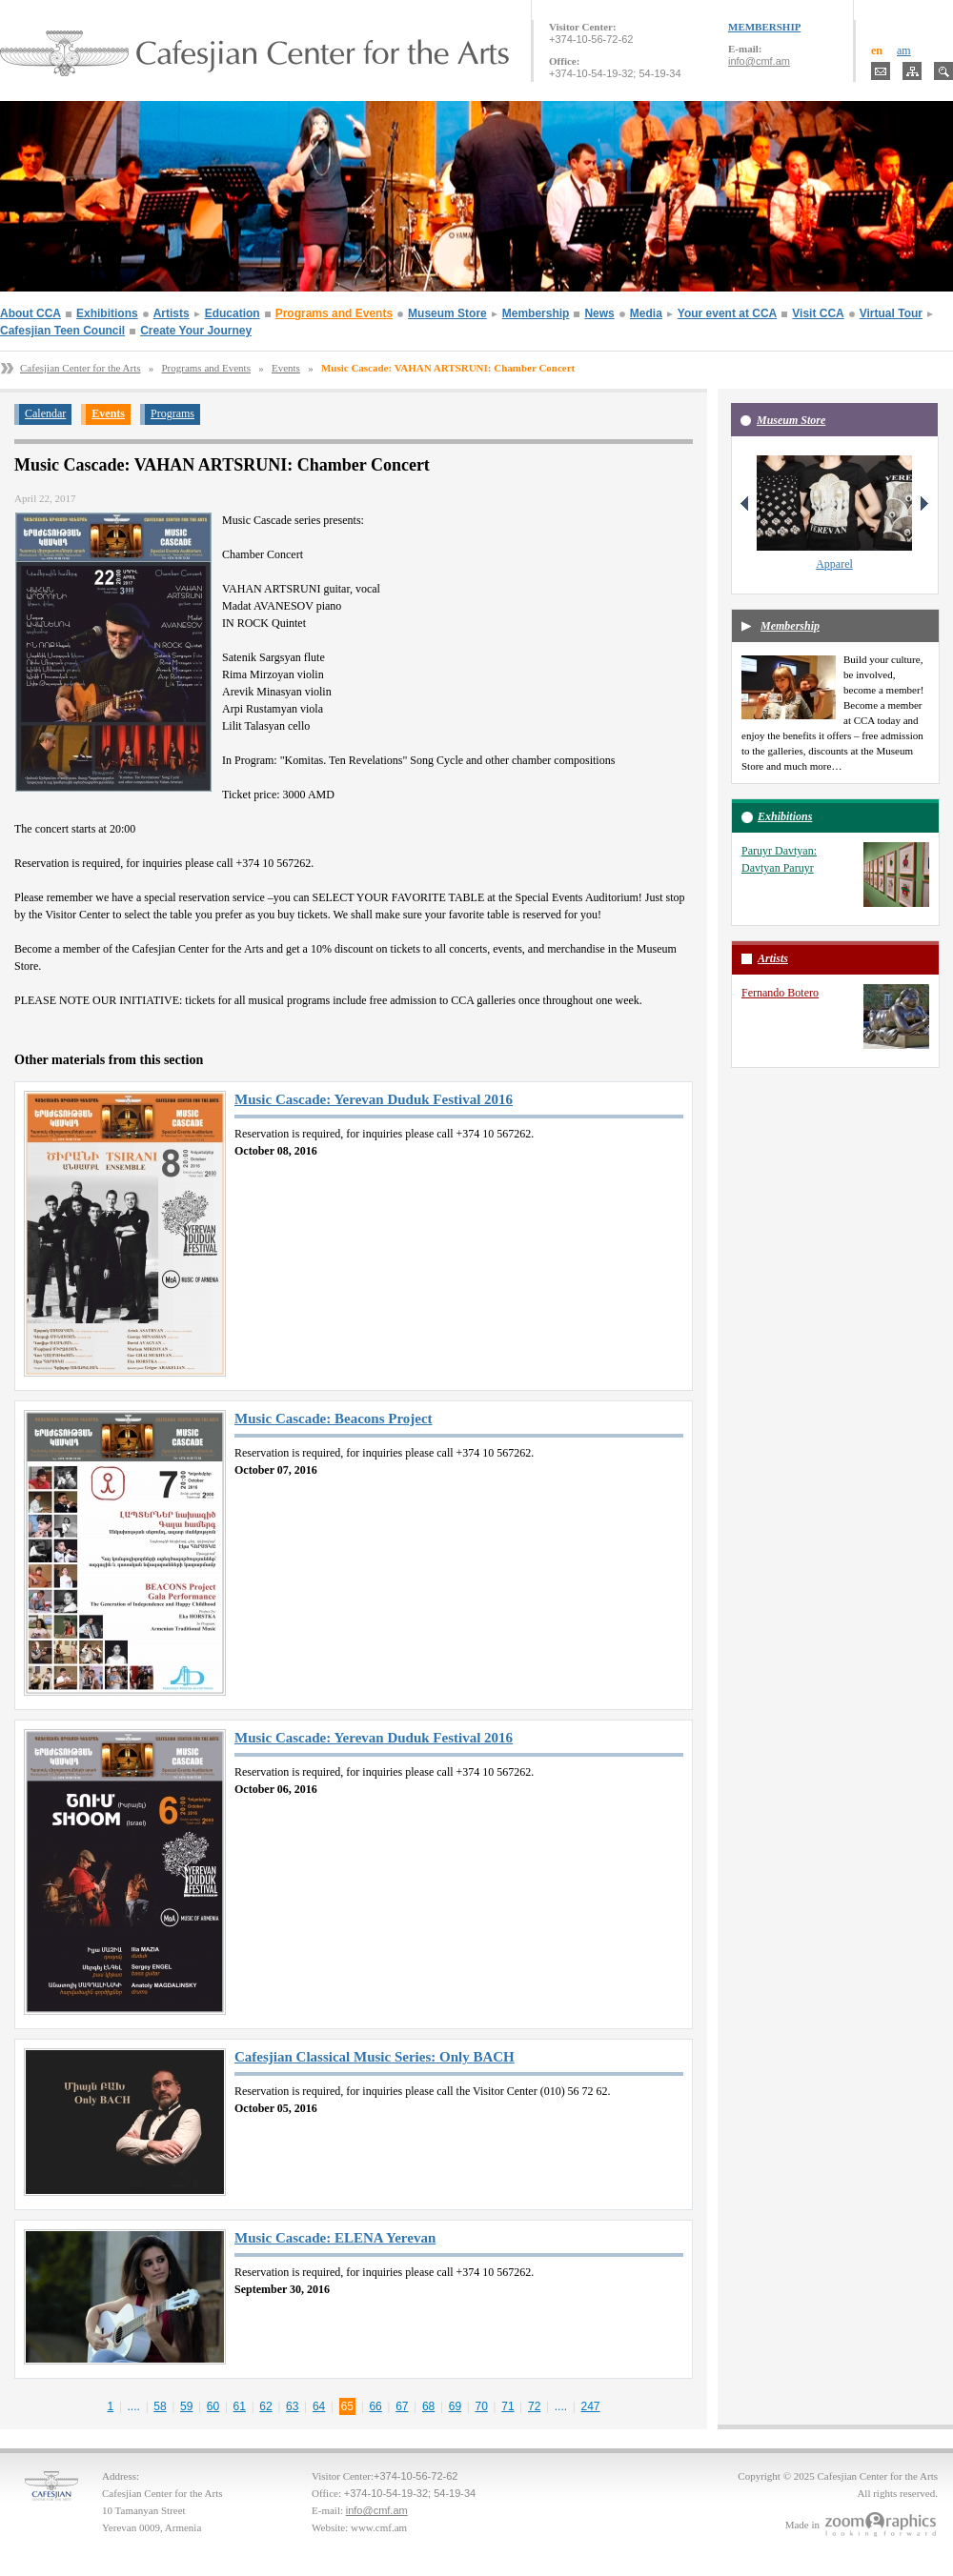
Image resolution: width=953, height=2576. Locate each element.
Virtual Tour (891, 313)
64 (319, 2406)
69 (455, 2406)
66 (375, 2406)
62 (265, 2406)
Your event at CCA (727, 313)
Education (232, 313)
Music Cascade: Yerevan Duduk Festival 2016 (373, 1099)
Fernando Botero (780, 992)
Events (286, 367)
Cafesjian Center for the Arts (80, 367)
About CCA (30, 313)
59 (186, 2406)
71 (507, 2406)
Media (646, 313)
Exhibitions (107, 313)
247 (590, 2406)
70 (481, 2406)
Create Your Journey (196, 330)
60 (213, 2406)
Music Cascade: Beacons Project (333, 1418)
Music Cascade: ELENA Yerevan (335, 2237)
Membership (536, 313)
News (599, 313)
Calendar (45, 413)
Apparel (834, 564)
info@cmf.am (759, 61)
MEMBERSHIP (764, 26)
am (904, 50)
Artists (171, 313)
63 (292, 2406)
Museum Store (447, 313)
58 (159, 2406)
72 (534, 2406)
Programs (172, 413)
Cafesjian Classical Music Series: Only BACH (374, 2056)
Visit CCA (817, 313)
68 (428, 2406)
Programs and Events (334, 313)
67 (401, 2406)
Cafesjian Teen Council (62, 330)
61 (239, 2406)
